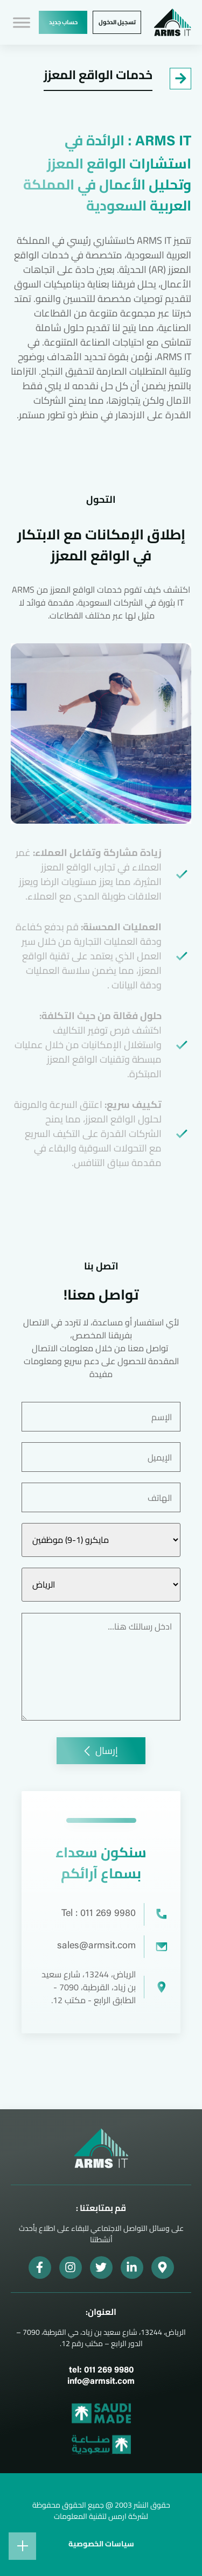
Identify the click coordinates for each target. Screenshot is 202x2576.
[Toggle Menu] (21, 22)
